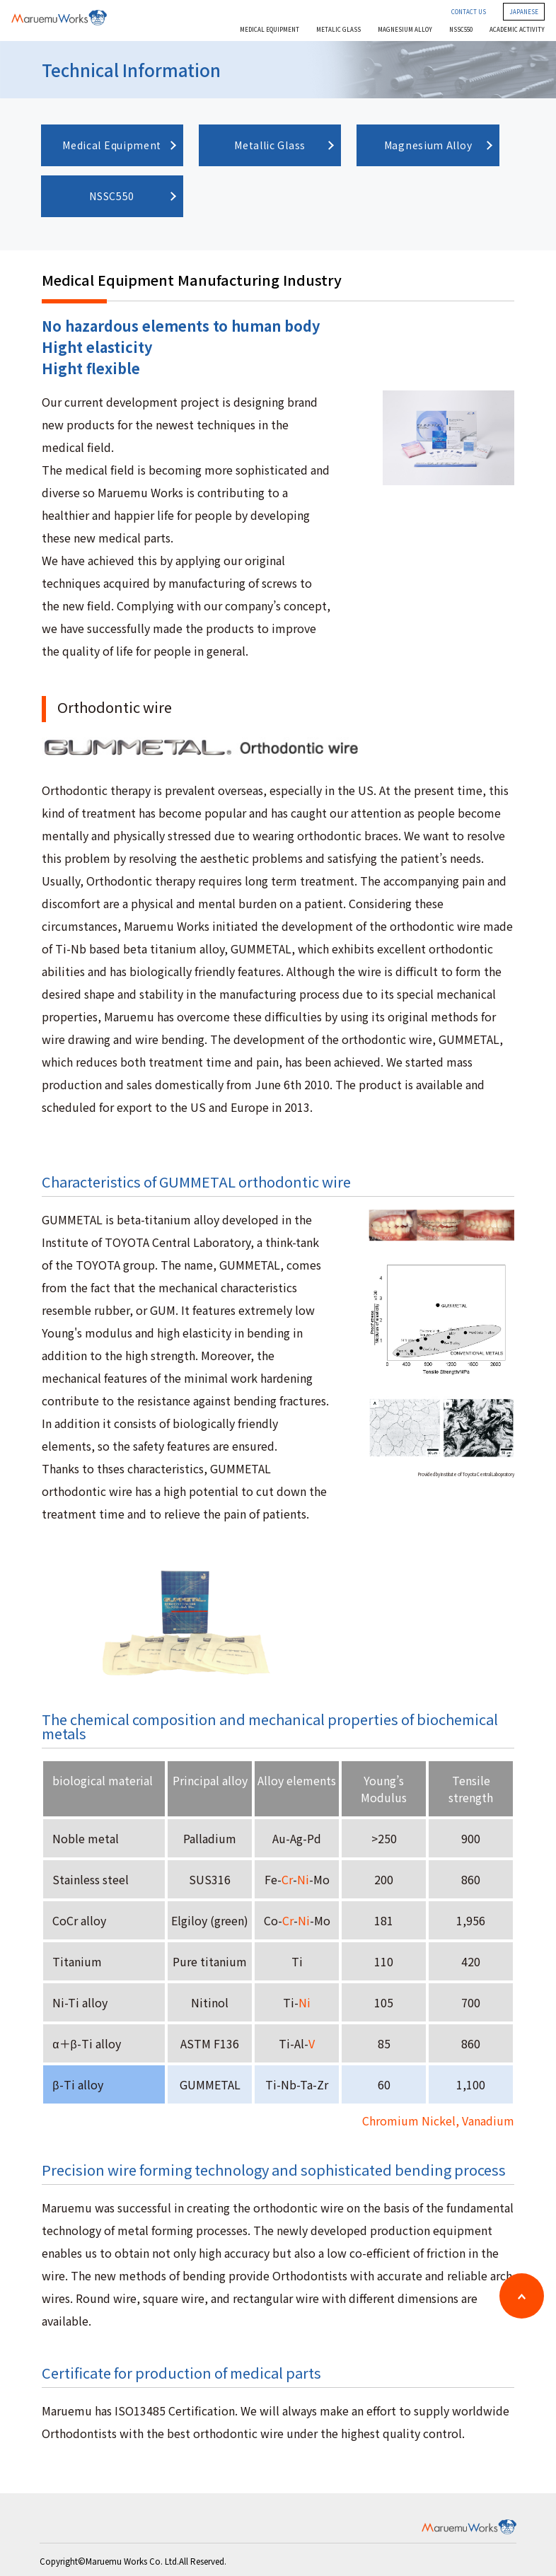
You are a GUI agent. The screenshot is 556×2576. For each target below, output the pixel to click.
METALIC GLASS (338, 30)
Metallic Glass (270, 145)
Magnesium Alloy (428, 145)
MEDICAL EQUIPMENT (269, 30)
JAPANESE (523, 12)
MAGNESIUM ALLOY (405, 30)
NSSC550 (461, 30)
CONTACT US (468, 12)
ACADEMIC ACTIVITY (517, 30)
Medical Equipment (111, 145)
